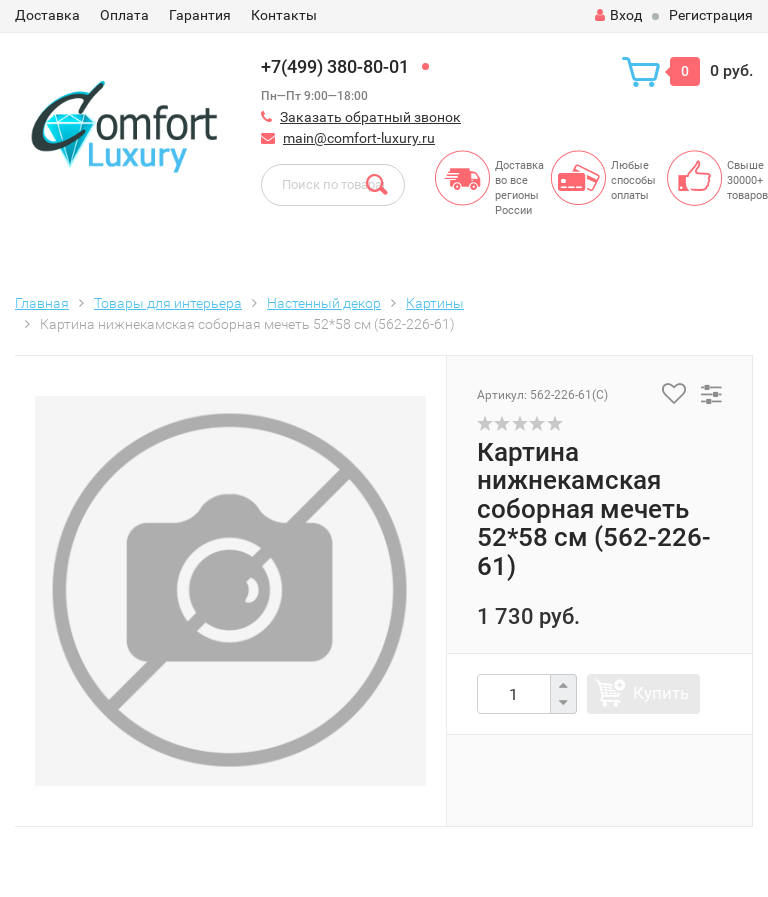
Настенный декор (324, 303)
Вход (618, 15)
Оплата (124, 15)
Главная (42, 303)
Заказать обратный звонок (370, 117)
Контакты (284, 15)
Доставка (47, 15)
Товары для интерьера (168, 303)
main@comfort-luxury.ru (359, 138)
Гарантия (200, 15)
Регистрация (711, 15)
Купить (661, 693)
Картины (435, 303)
